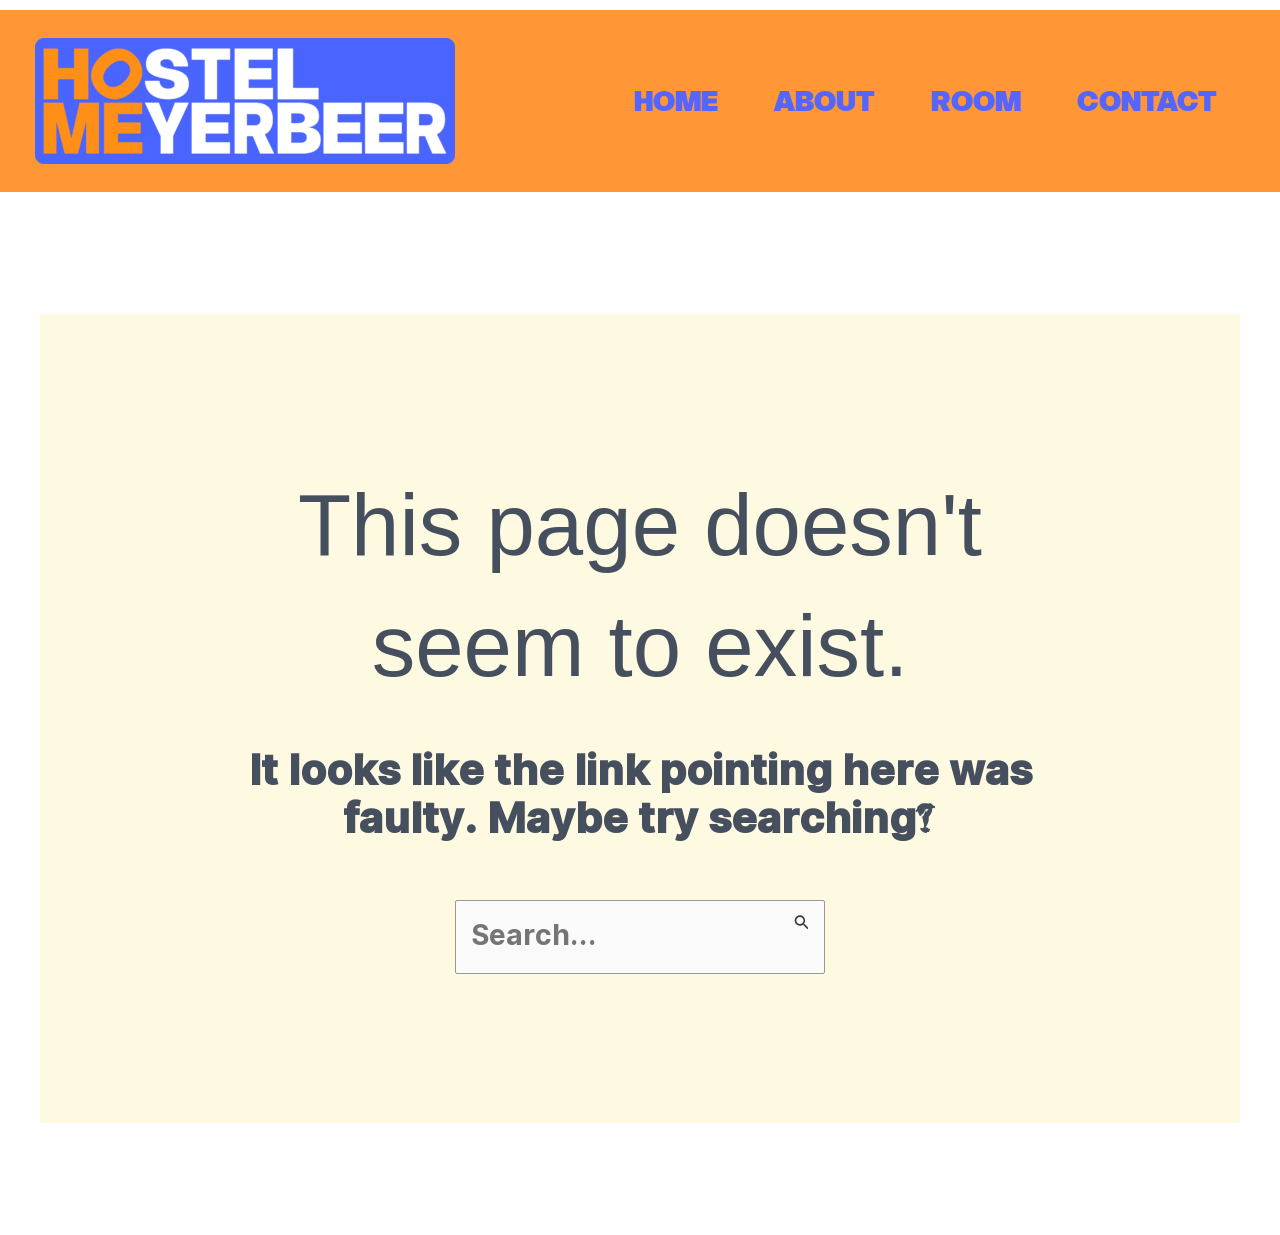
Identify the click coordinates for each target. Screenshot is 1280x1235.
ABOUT (824, 101)
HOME (676, 101)
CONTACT (1147, 101)
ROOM (976, 101)
